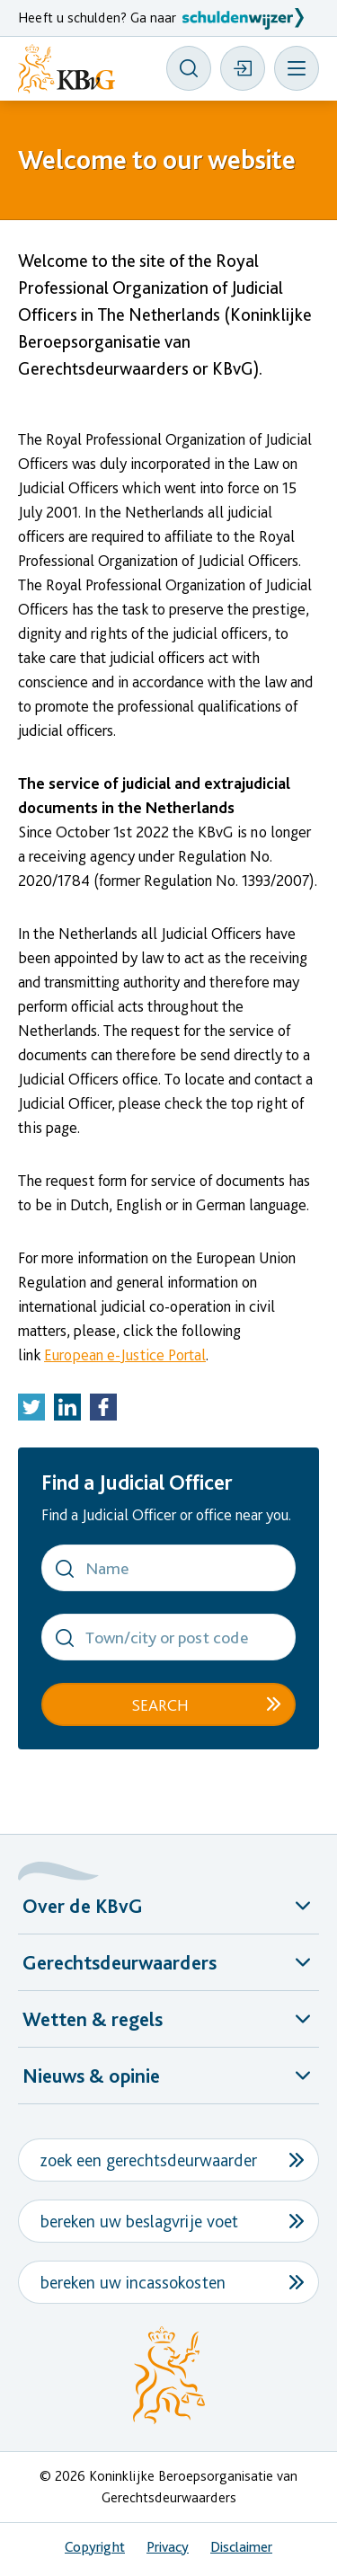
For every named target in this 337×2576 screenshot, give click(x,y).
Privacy (167, 2546)
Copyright (95, 2546)
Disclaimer (241, 2546)
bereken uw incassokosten (133, 2282)
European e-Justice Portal (125, 1354)
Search (160, 1705)
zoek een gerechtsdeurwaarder (148, 2160)
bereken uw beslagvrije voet (139, 2221)
